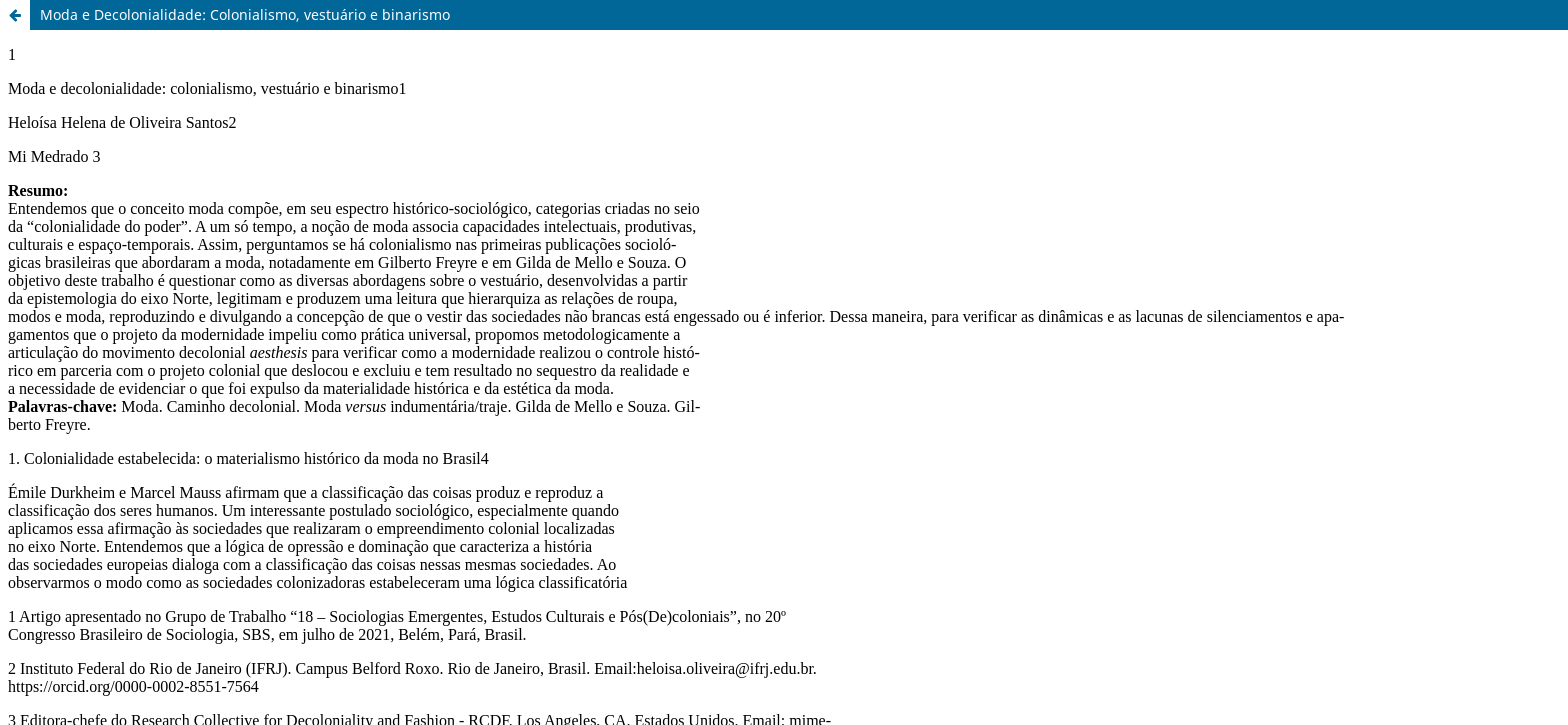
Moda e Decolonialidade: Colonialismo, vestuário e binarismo (245, 14)
